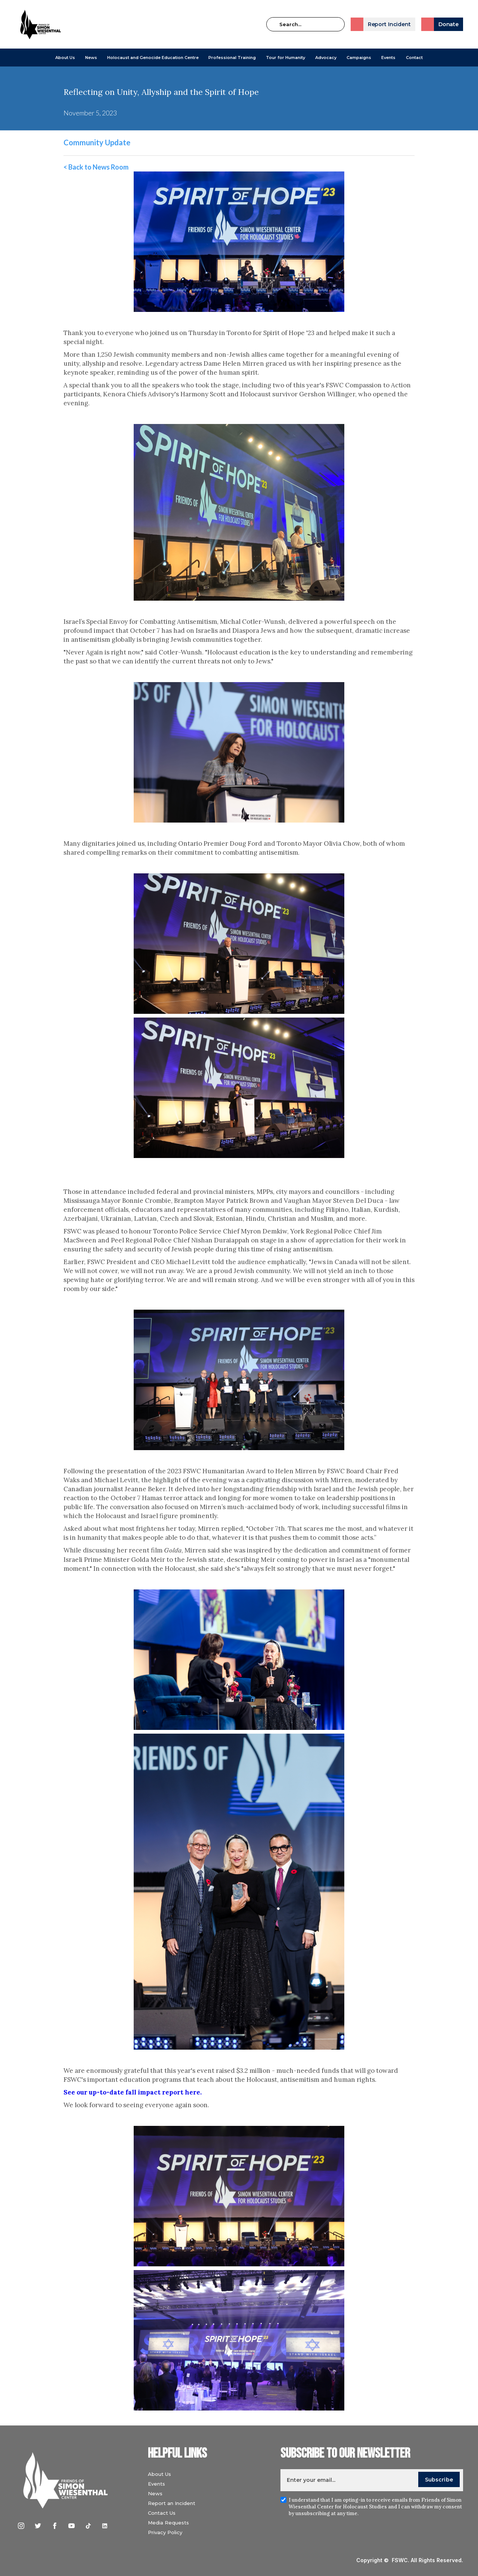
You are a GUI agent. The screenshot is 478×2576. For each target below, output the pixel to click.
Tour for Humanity (285, 57)
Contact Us (162, 2513)
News (155, 2493)
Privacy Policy (165, 2532)
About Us (65, 57)
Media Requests (168, 2523)
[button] (65, 57)
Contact (414, 57)
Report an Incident (171, 2503)
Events (388, 57)
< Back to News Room (95, 167)
